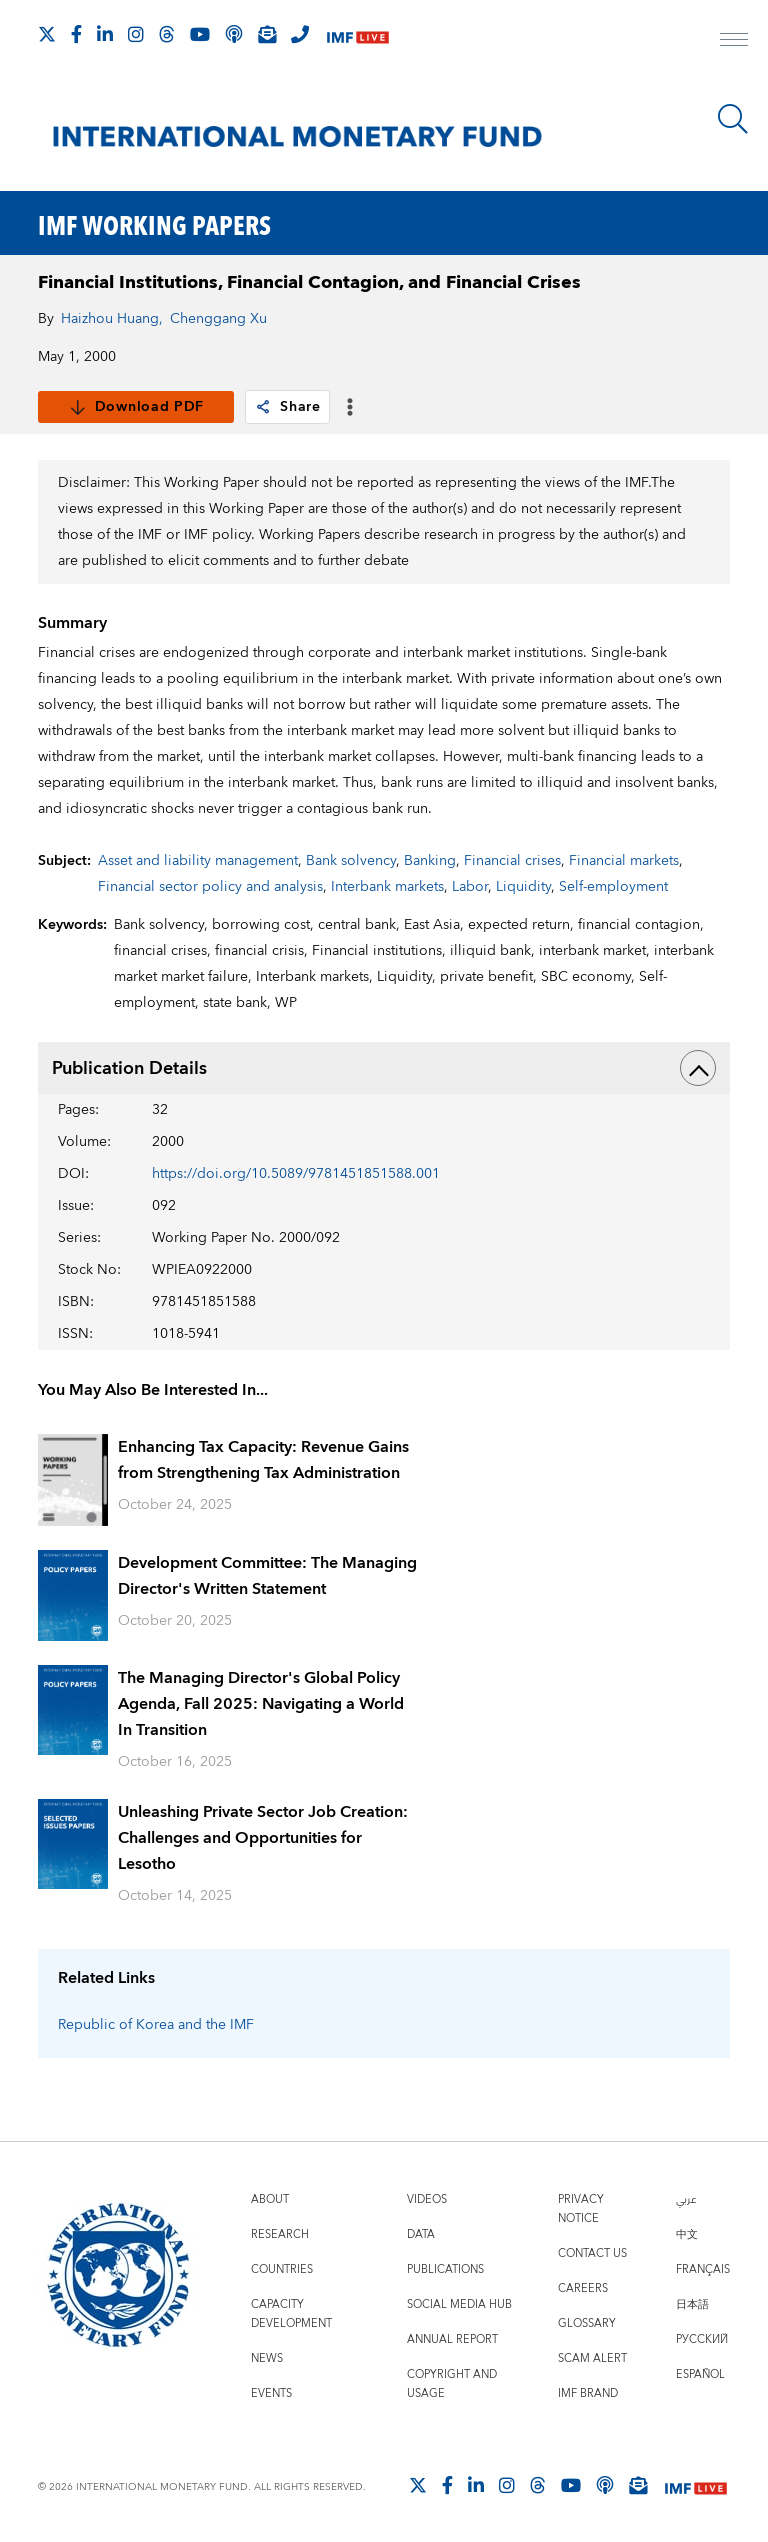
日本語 (692, 2304)
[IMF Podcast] (234, 34)
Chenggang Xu (218, 319)
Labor (470, 887)
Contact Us (592, 2253)
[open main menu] (734, 42)
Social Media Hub (459, 2304)
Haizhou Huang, (112, 319)
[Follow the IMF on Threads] (167, 34)
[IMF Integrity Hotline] (300, 34)
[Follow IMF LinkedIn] (105, 34)
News (267, 2358)
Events (271, 2393)
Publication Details (384, 1068)
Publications (445, 2269)
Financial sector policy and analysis (210, 887)
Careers (583, 2288)
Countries (282, 2269)
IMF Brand (588, 2393)
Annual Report (452, 2339)
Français (703, 2269)
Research (280, 2234)
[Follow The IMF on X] (47, 34)
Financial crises (512, 861)
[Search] (733, 119)
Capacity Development (291, 2314)
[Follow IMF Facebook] (76, 34)
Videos (427, 2199)
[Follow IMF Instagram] (136, 34)
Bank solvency (351, 861)
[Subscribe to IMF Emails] (267, 34)
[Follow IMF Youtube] (200, 34)
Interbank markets (387, 887)
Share (287, 407)
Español (700, 2374)
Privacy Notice (581, 2209)
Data (421, 2234)
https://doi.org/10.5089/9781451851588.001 (296, 1174)
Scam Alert (592, 2358)
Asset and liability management (198, 861)
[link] (263, 407)
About (270, 2199)
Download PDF (136, 407)
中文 (687, 2234)
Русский (702, 2339)
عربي (686, 2199)
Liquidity (523, 887)
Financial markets (624, 861)
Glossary (587, 2323)
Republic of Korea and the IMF (156, 2025)
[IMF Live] (358, 35)
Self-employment (613, 887)
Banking (430, 861)
